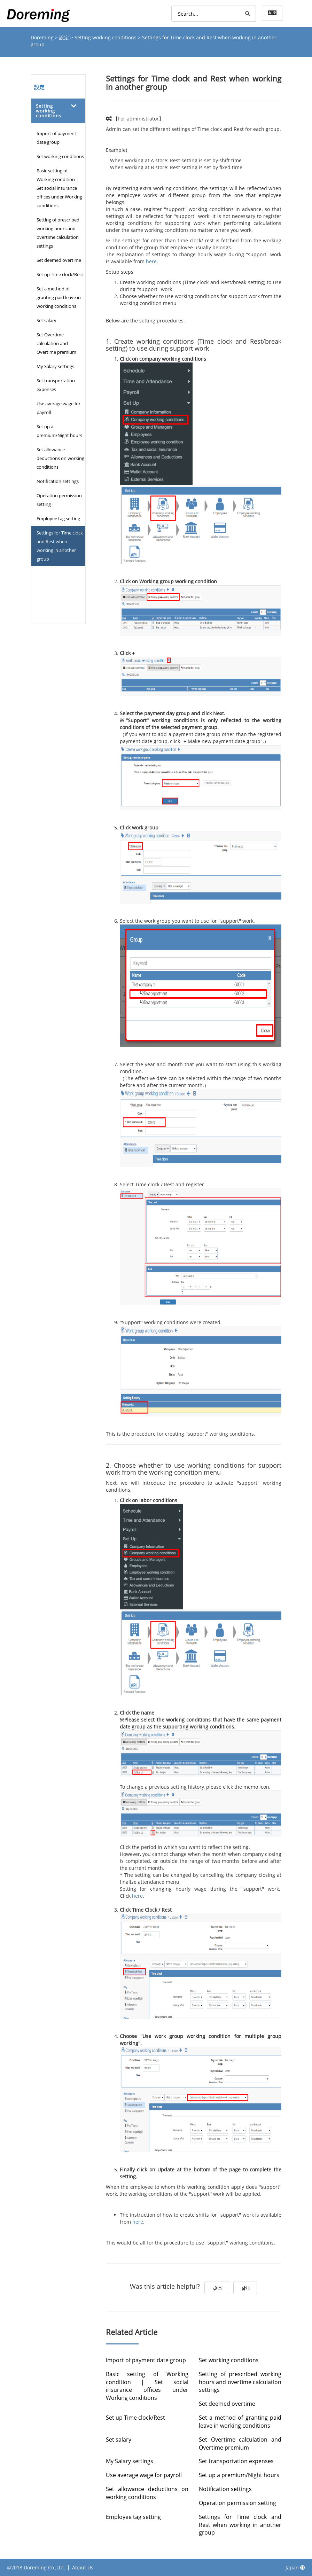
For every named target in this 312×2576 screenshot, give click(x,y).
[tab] (58, 110)
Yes (211, 2288)
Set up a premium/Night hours (59, 430)
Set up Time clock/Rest (60, 274)
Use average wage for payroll (58, 407)
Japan (295, 2567)
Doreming (43, 37)
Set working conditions (60, 156)
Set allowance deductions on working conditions (60, 458)
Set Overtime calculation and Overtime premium (56, 343)
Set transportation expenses (56, 384)
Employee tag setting (58, 518)
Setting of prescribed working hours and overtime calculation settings (58, 233)
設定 (64, 37)
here (151, 261)
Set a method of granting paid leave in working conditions (59, 297)
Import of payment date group (56, 137)
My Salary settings (55, 366)
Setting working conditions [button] (48, 111)
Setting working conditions (106, 37)
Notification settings (58, 481)
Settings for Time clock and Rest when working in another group (60, 546)
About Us (82, 2567)
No (252, 2288)
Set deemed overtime (59, 260)
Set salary (46, 320)
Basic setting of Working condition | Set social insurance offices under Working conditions (59, 188)
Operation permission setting (59, 499)
